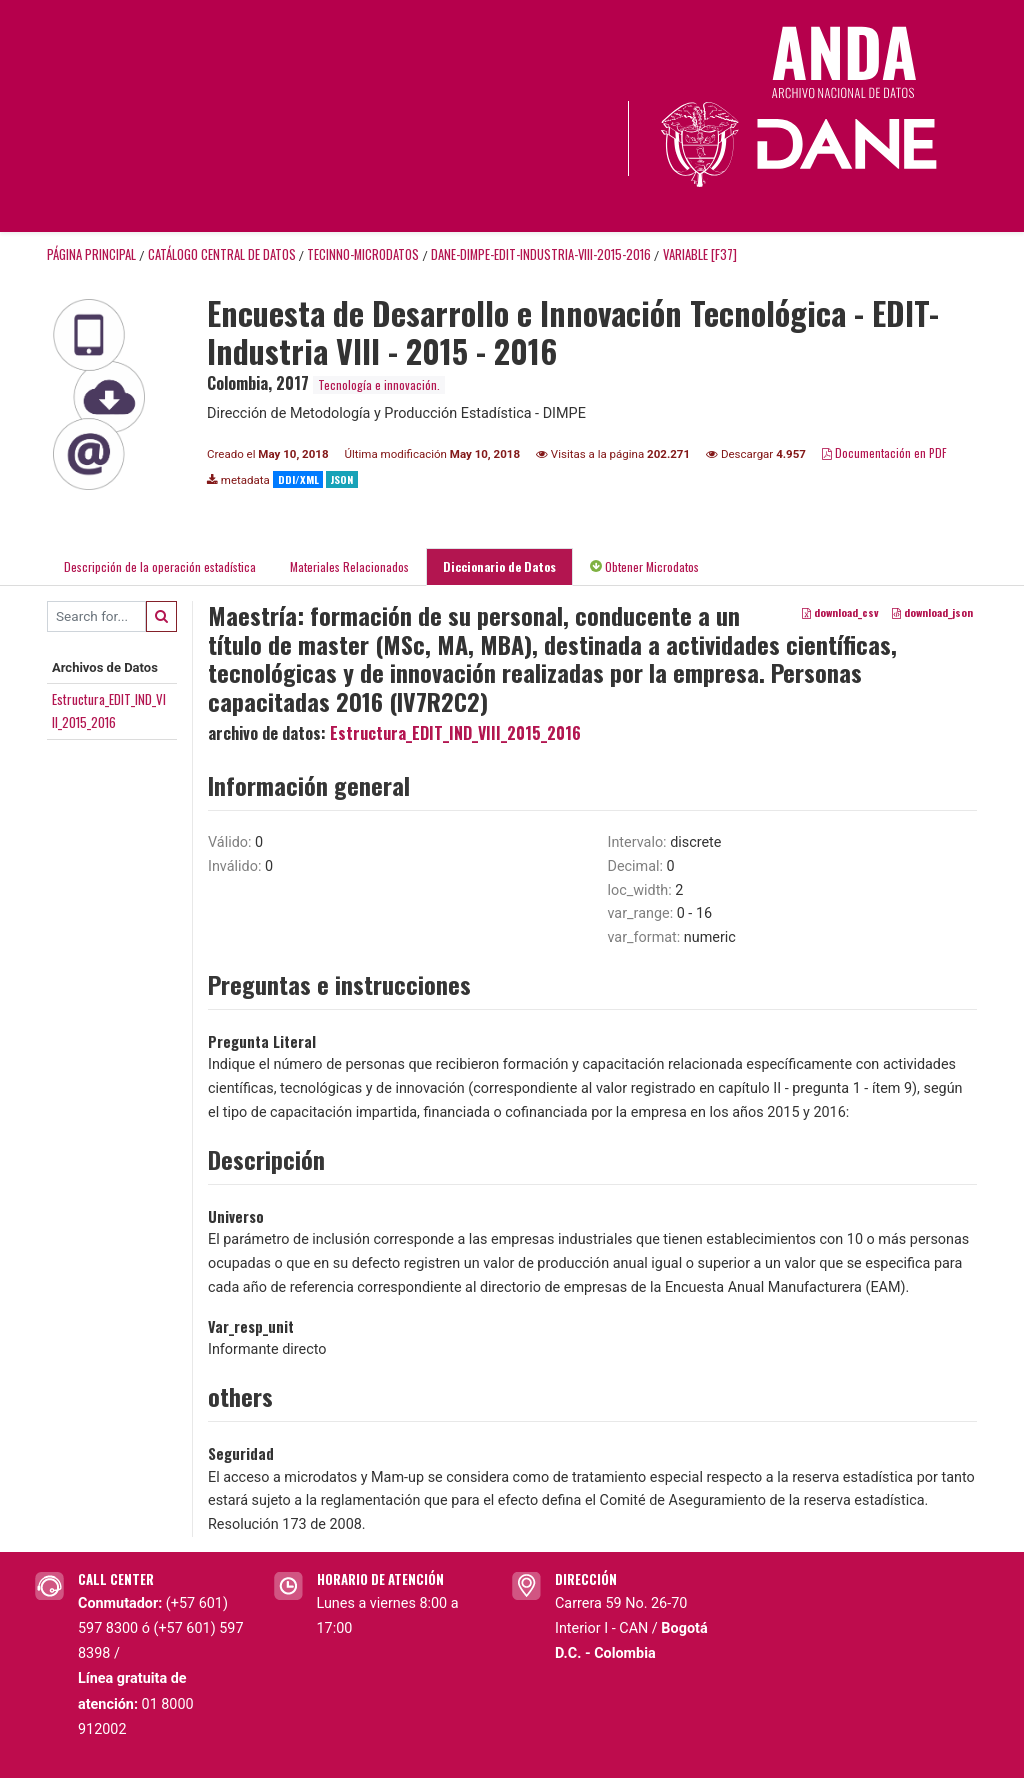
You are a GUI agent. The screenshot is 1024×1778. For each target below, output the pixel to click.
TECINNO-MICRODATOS (363, 254)
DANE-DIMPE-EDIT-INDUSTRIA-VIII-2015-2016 (541, 254)
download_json (932, 612)
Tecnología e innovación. (379, 384)
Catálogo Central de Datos (222, 254)
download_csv (840, 612)
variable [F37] (700, 254)
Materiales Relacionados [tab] (349, 566)
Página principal (91, 254)
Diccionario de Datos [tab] (499, 566)
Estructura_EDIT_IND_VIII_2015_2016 (455, 733)
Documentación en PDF (884, 452)
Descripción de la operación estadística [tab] (160, 566)
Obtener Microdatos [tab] (644, 566)
